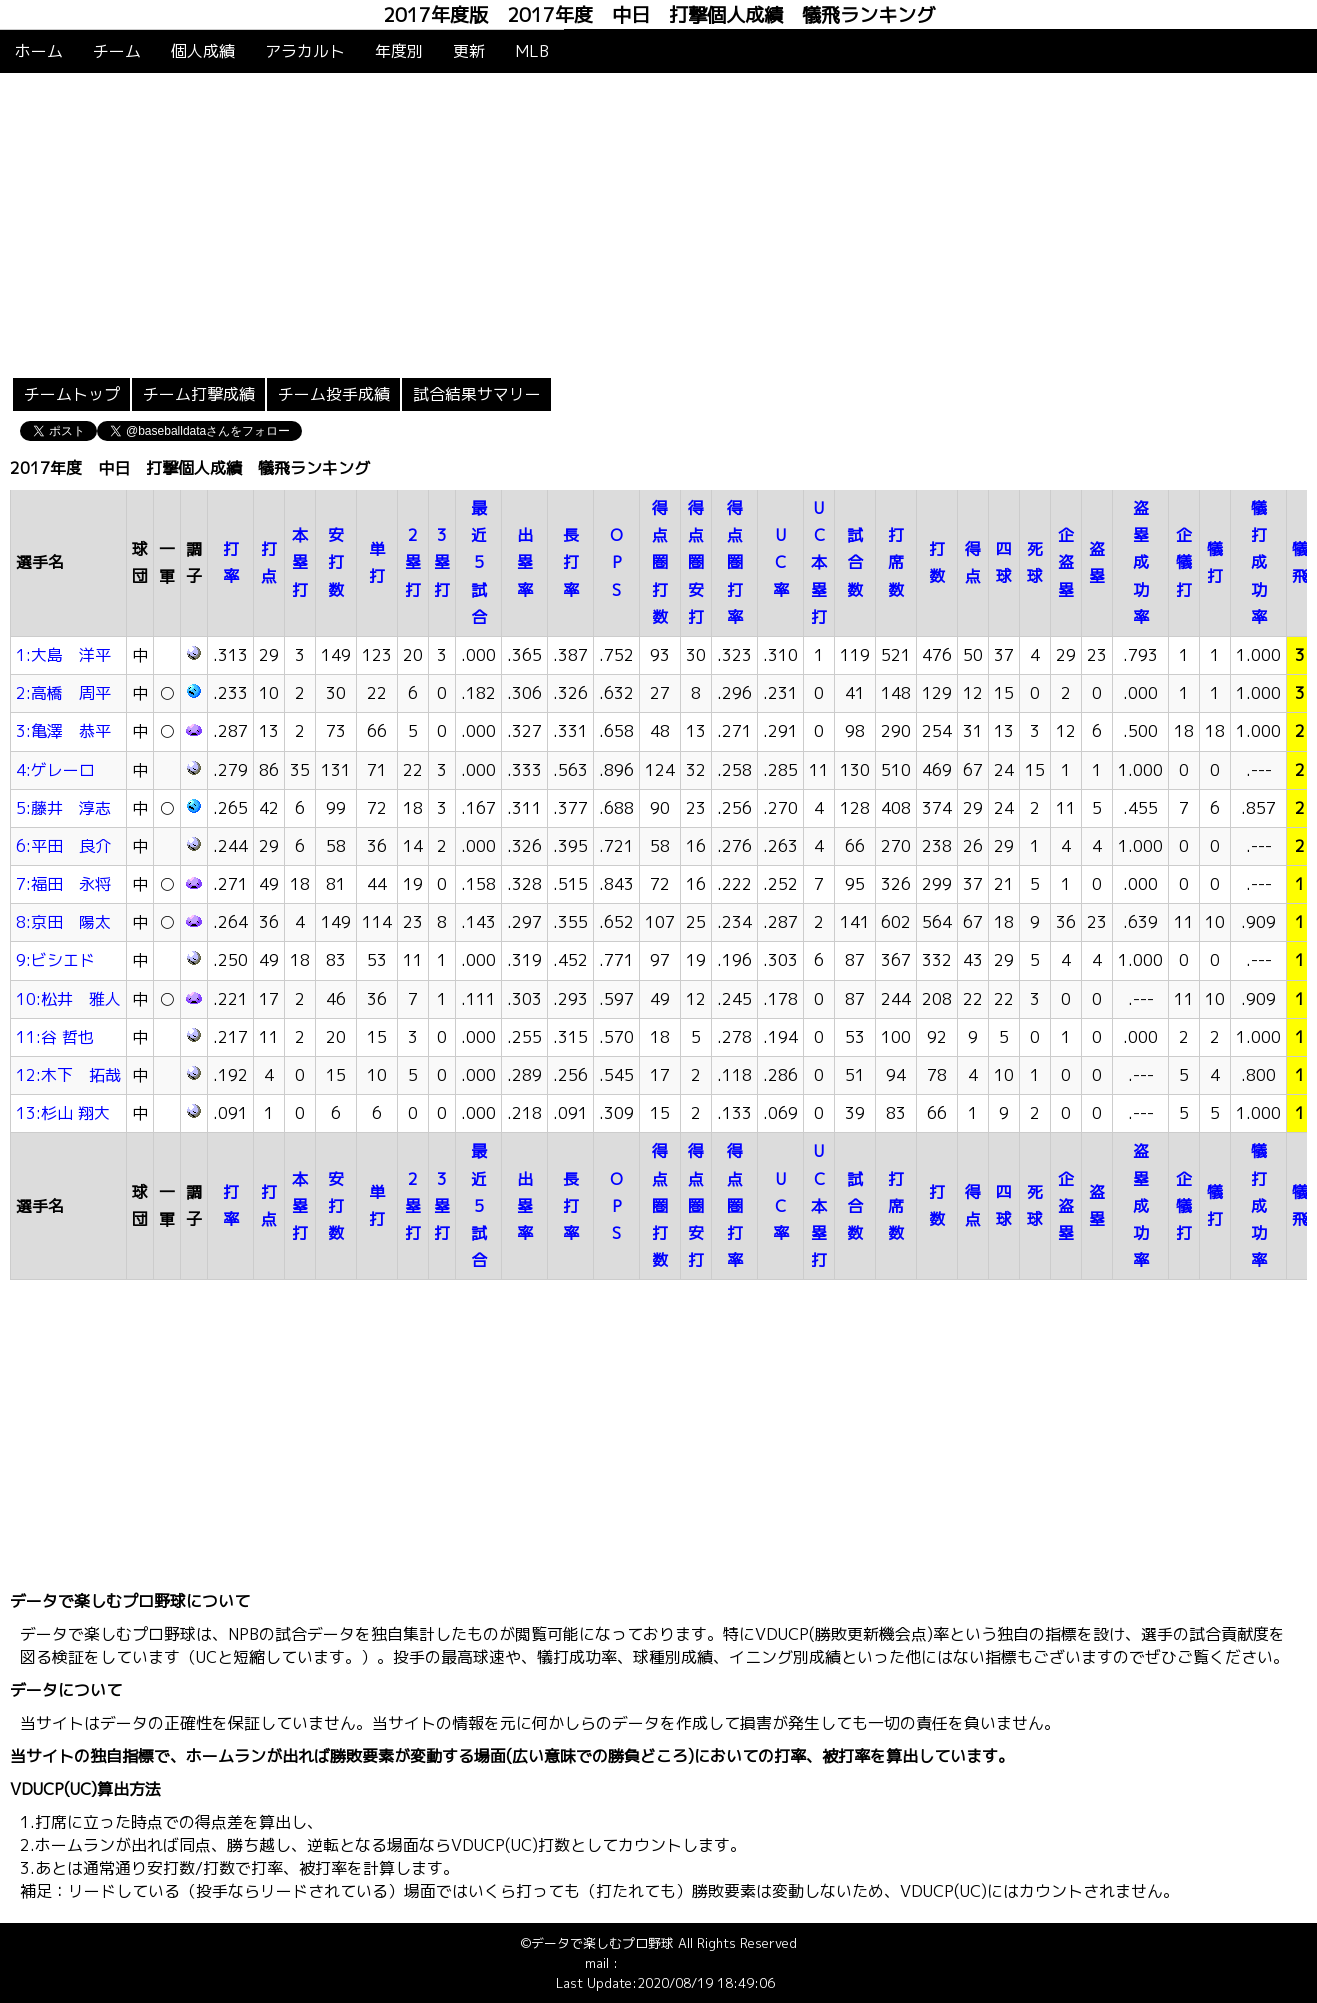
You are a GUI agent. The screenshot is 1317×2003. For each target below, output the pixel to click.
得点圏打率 (735, 562)
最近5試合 (479, 562)
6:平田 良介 (63, 846)
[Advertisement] (659, 223)
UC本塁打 (819, 562)
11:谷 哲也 (55, 1037)
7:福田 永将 (63, 884)
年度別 (399, 51)
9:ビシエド (55, 960)
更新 (469, 51)
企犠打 (1184, 562)
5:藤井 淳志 (63, 808)
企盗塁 (1066, 562)
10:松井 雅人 (68, 999)
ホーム (39, 51)
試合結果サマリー (477, 394)
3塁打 (442, 562)
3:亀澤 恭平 (63, 731)
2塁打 (413, 562)
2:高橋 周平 (63, 693)
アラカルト (305, 51)
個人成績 (203, 51)
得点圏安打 (696, 562)
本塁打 (300, 562)
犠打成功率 (1259, 562)
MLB (532, 51)
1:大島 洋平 (63, 655)
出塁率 (525, 562)
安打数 (336, 562)
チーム (117, 51)
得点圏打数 (660, 562)
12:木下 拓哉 (68, 1075)
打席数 (896, 562)
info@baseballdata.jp (684, 1963)
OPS (616, 562)
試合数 (855, 562)
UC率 (781, 562)
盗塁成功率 (1141, 562)
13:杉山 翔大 (63, 1113)
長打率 (571, 562)
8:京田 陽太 (63, 922)
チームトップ (72, 394)
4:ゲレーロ (55, 770)
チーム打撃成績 (199, 394)
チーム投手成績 (334, 394)
